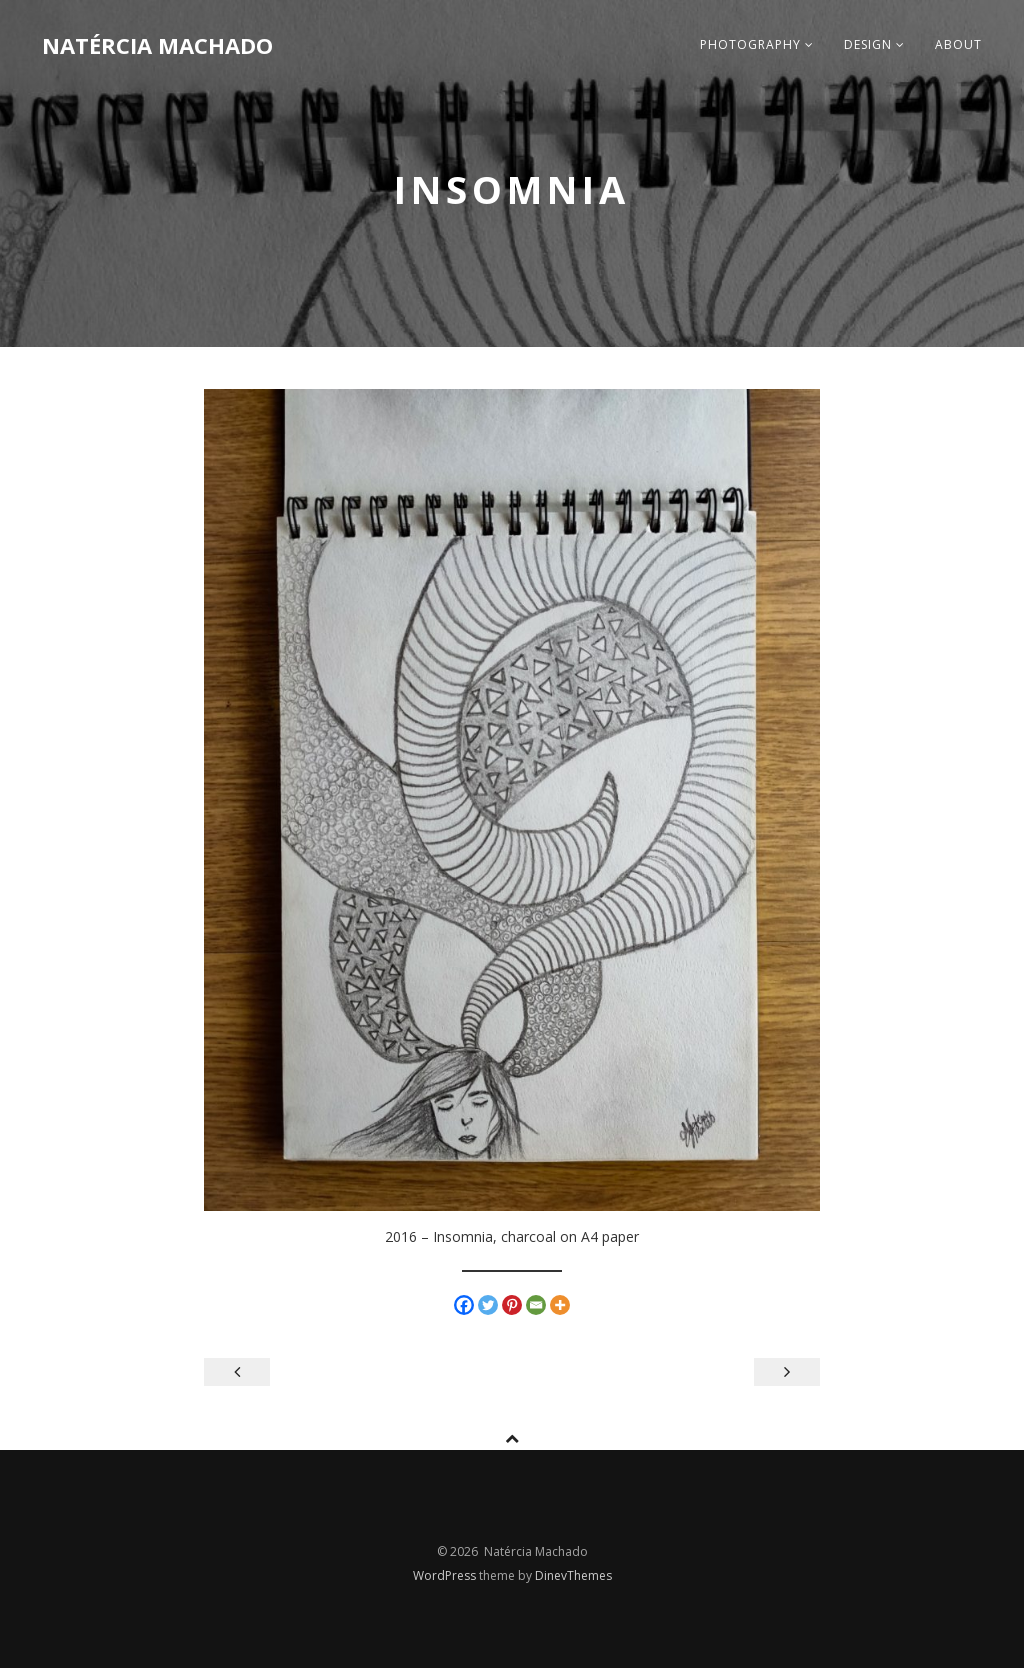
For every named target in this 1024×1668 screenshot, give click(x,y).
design (874, 44)
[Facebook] (464, 1305)
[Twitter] (488, 1305)
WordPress (446, 1575)
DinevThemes (573, 1575)
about (958, 44)
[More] (560, 1305)
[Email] (536, 1305)
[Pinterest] (512, 1305)
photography (757, 44)
